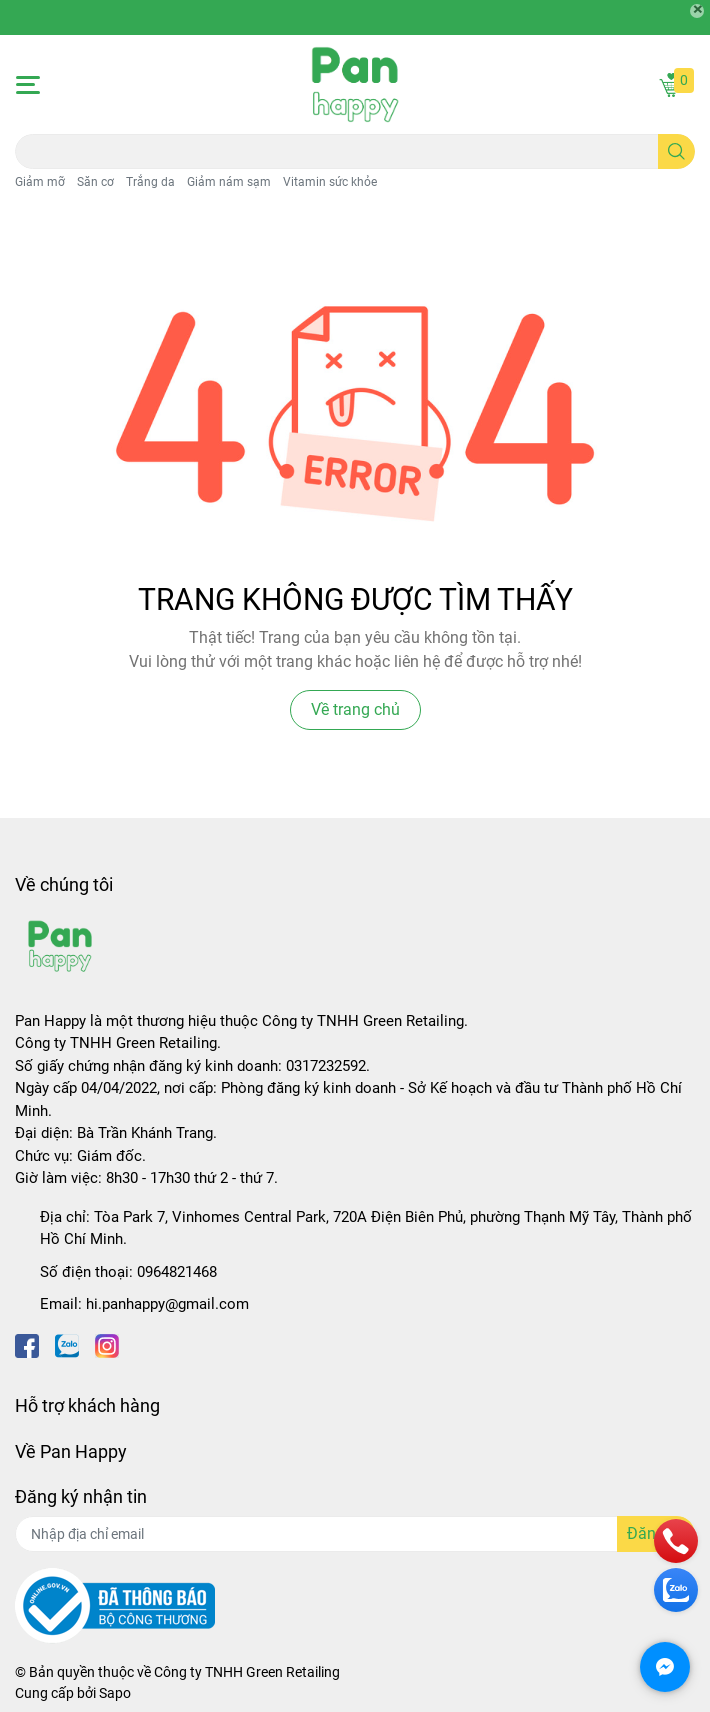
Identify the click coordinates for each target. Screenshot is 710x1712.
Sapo (115, 1693)
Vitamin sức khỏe (330, 182)
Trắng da (150, 182)
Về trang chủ (355, 709)
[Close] (697, 11)
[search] (676, 151)
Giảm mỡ (40, 182)
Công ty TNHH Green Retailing (247, 1672)
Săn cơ (95, 182)
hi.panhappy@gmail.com (167, 1304)
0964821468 (177, 1272)
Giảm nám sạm (229, 182)
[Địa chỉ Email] (355, 1534)
